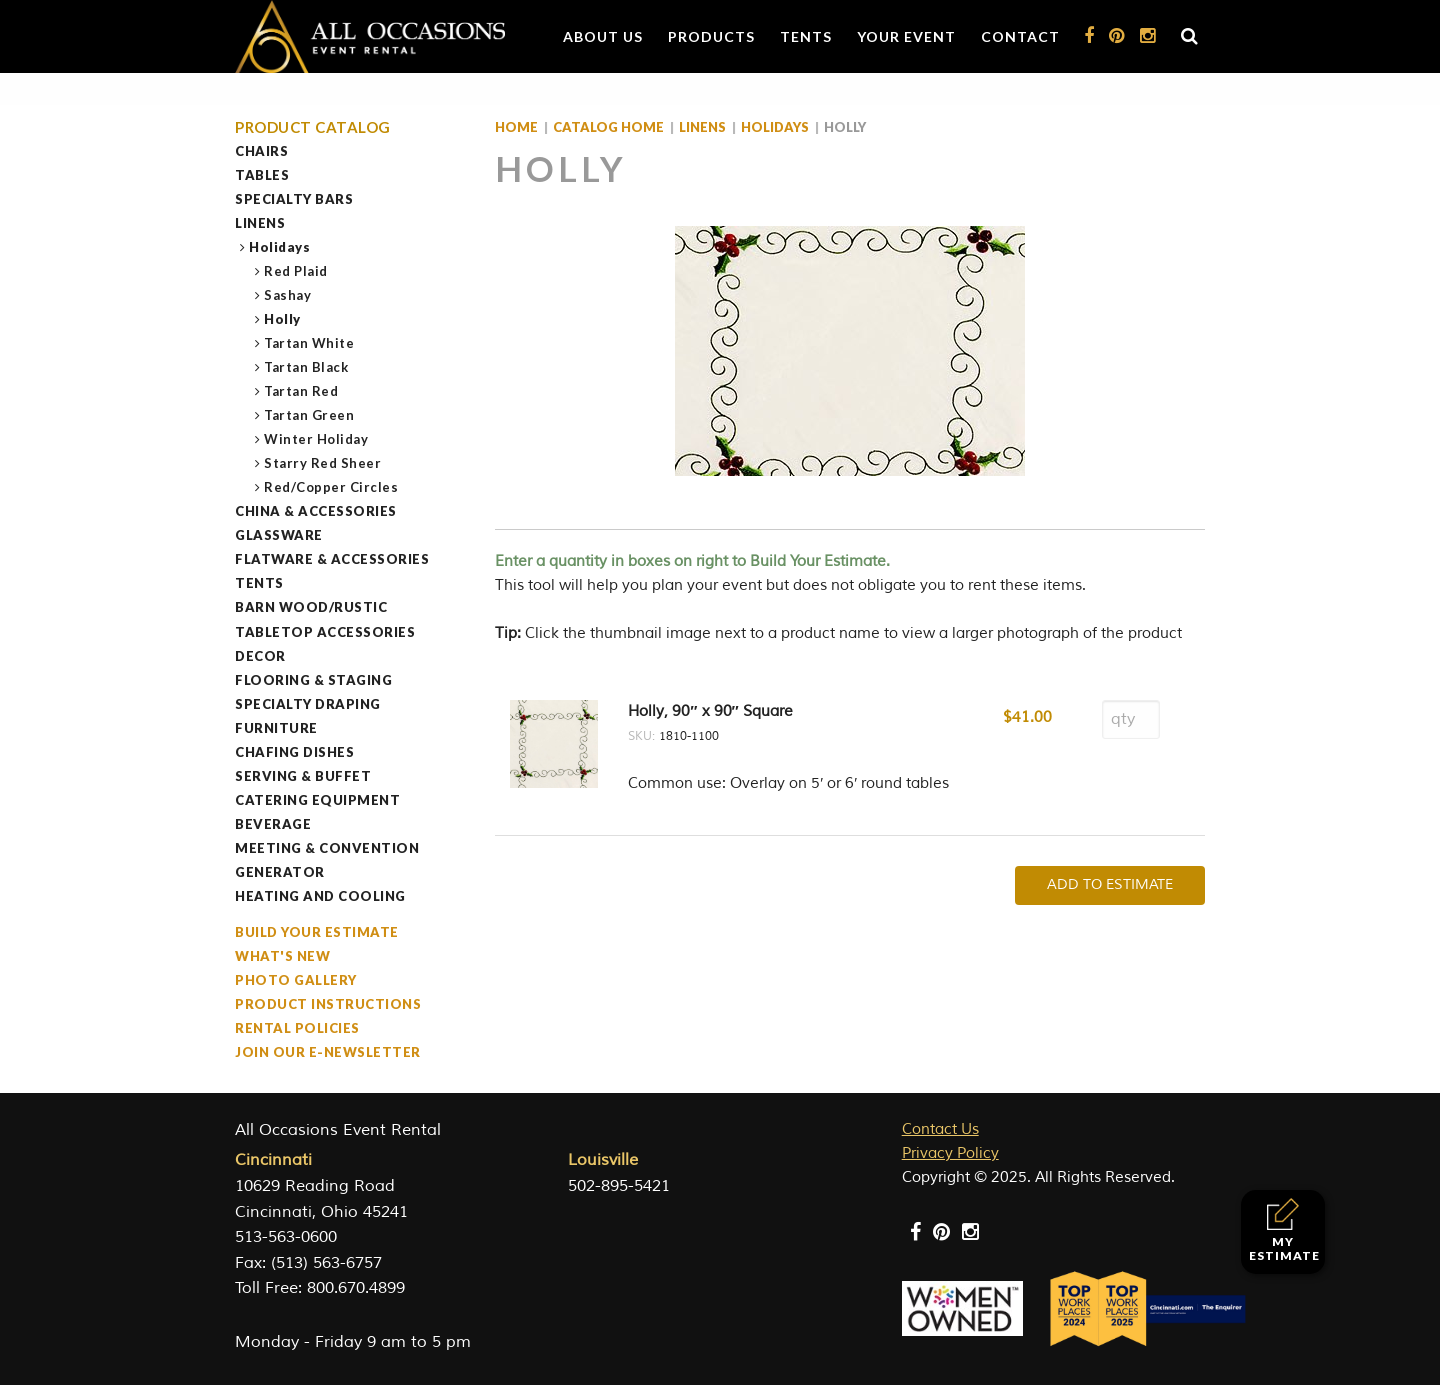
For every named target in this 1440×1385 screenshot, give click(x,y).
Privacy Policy (950, 1153)
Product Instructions (328, 1004)
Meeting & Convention (327, 848)
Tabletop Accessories (325, 632)
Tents (806, 36)
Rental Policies (297, 1028)
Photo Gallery (296, 980)
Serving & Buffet (303, 776)
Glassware (279, 535)
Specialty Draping (308, 704)
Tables (262, 175)
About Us (603, 36)
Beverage (273, 824)
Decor (260, 656)
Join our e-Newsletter (328, 1052)
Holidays (280, 247)
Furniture (276, 728)
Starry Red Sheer (323, 463)
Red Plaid (296, 271)
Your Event (906, 36)
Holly (283, 319)
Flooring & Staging (313, 680)
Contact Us (940, 1129)
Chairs (261, 151)
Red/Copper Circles (331, 487)
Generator (280, 872)
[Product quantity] (1131, 719)
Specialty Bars (294, 199)
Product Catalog (313, 127)
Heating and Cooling (320, 896)
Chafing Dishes (294, 752)
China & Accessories (316, 511)
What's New (282, 956)
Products (711, 36)
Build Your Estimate (317, 932)
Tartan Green (309, 415)
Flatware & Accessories (332, 559)
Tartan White (309, 343)
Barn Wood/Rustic (311, 607)
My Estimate (1284, 1230)
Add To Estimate (1110, 884)
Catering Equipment (317, 800)
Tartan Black (306, 367)
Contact (1020, 36)
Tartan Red (301, 391)
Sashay (288, 295)
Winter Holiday (316, 439)
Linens (260, 223)
